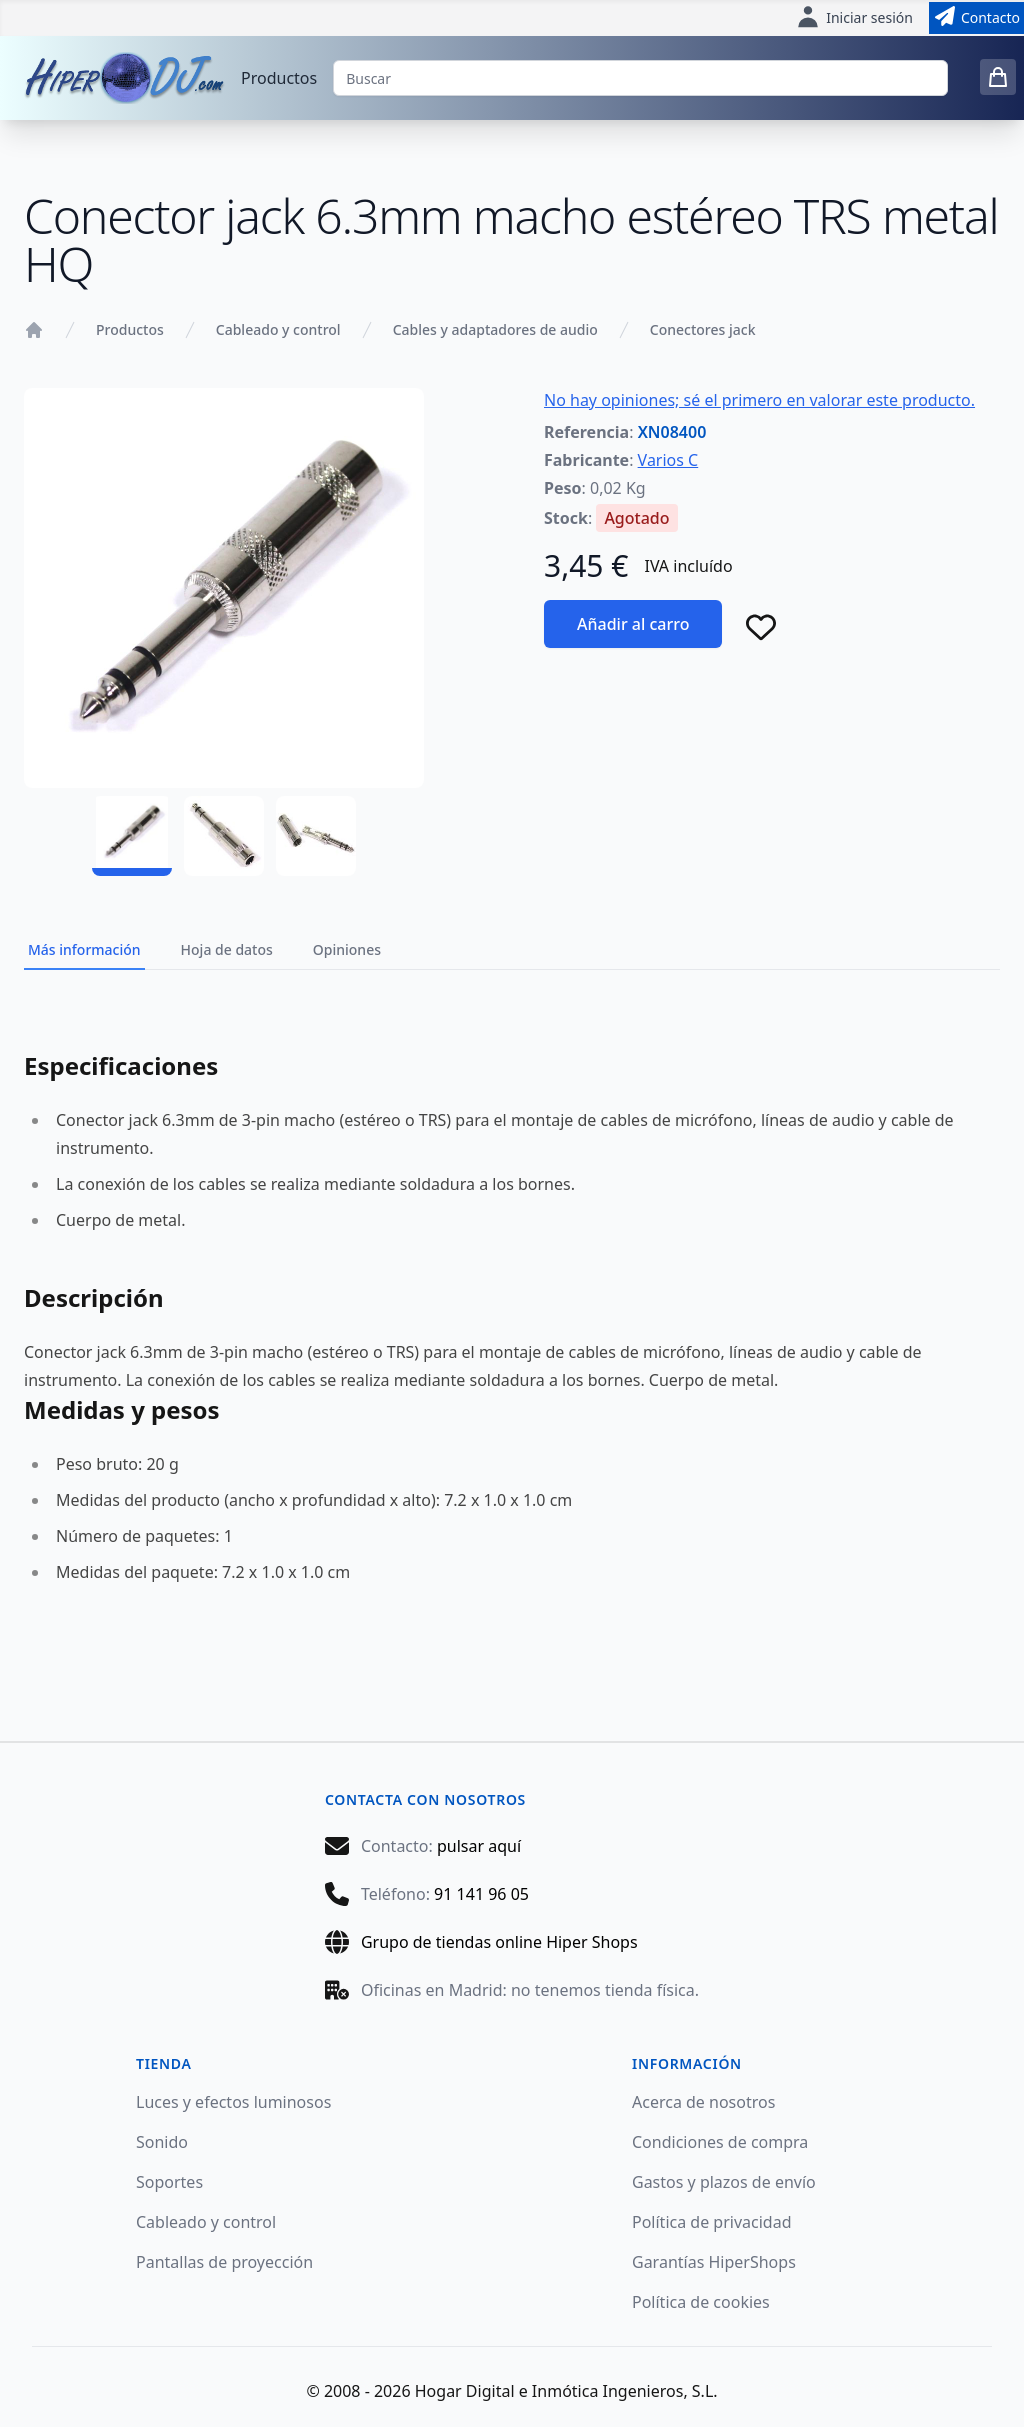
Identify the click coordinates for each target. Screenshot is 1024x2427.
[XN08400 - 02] (224, 836)
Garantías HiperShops (714, 2262)
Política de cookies (701, 2302)
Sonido (162, 2142)
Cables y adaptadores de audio (495, 329)
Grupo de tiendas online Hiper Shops (499, 1942)
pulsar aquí (479, 1846)
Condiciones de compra (720, 2142)
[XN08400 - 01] (132, 836)
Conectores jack (703, 329)
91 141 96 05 (481, 1894)
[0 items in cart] (998, 77)
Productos (279, 78)
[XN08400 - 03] (316, 836)
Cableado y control (278, 329)
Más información (84, 949)
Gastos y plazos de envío (724, 2182)
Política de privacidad (712, 2222)
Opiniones (347, 949)
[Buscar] (640, 78)
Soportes (169, 2182)
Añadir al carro (633, 624)
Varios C (668, 460)
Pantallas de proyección (224, 2262)
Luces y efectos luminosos (233, 2102)
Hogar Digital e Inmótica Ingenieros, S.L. (566, 2391)
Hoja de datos (227, 949)
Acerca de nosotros (703, 2102)
